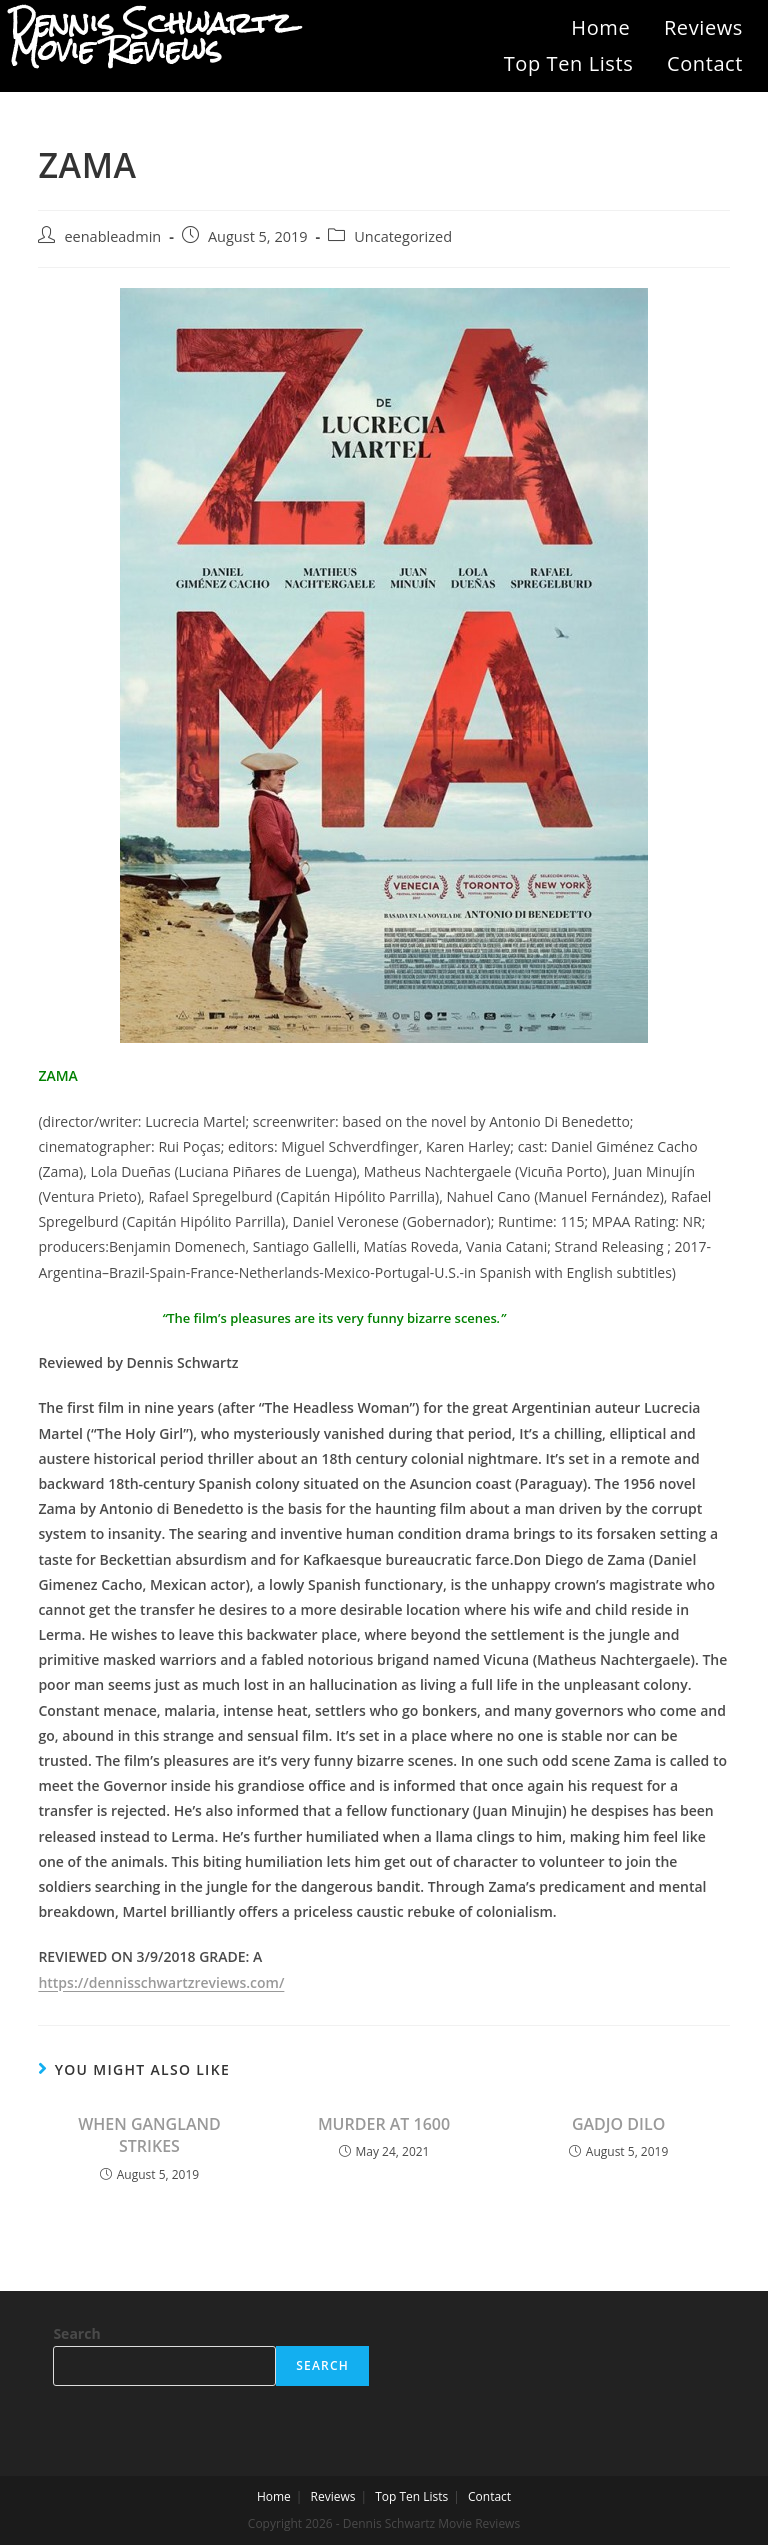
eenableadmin (112, 236)
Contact (705, 63)
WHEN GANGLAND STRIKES (149, 2135)
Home (600, 27)
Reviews (703, 27)
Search (76, 2333)
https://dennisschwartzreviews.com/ (161, 1982)
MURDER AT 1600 (384, 2124)
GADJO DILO (618, 2124)
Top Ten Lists (569, 63)
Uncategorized (403, 236)
